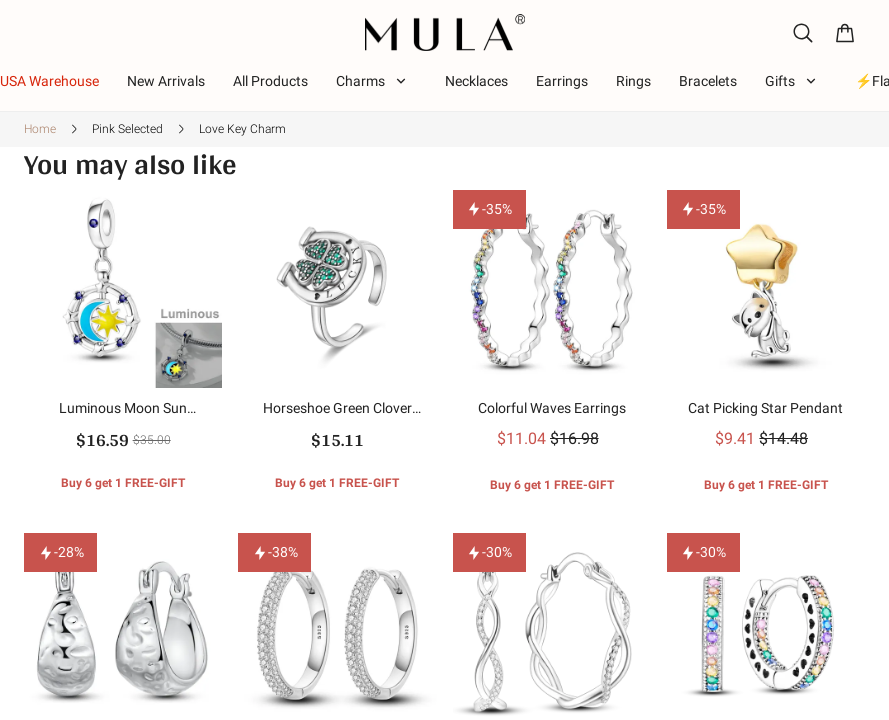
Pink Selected (127, 129)
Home (40, 129)
